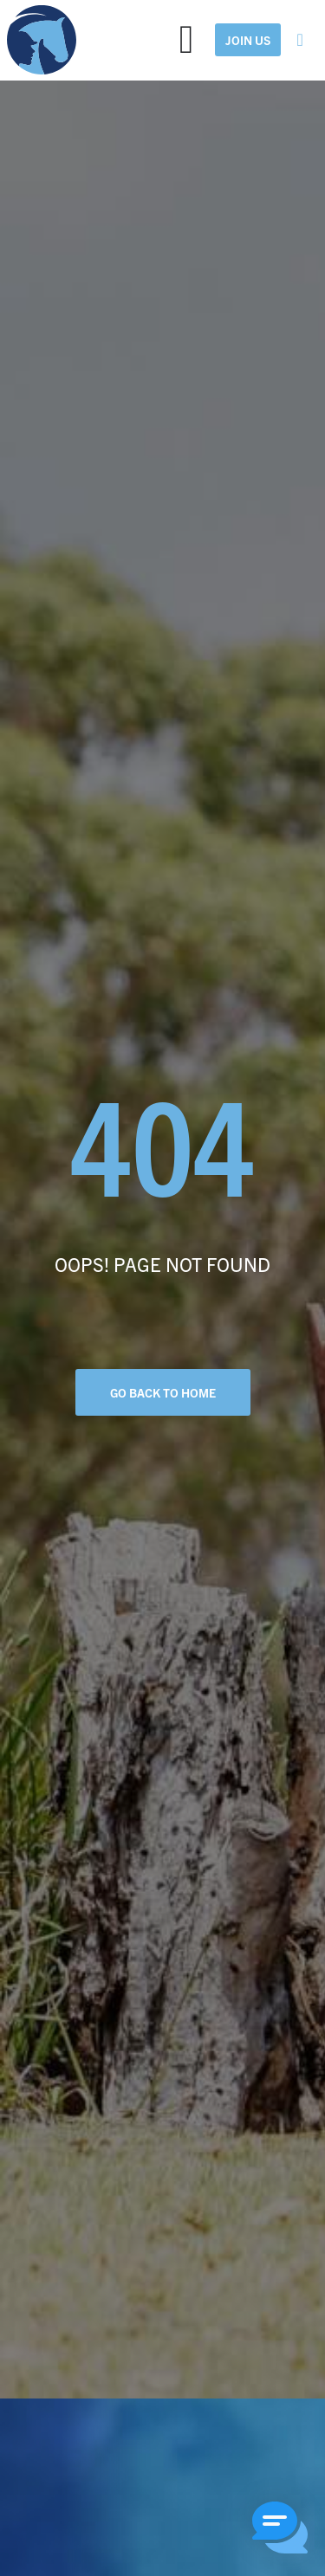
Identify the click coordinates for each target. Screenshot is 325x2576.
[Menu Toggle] (186, 40)
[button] (280, 2530)
